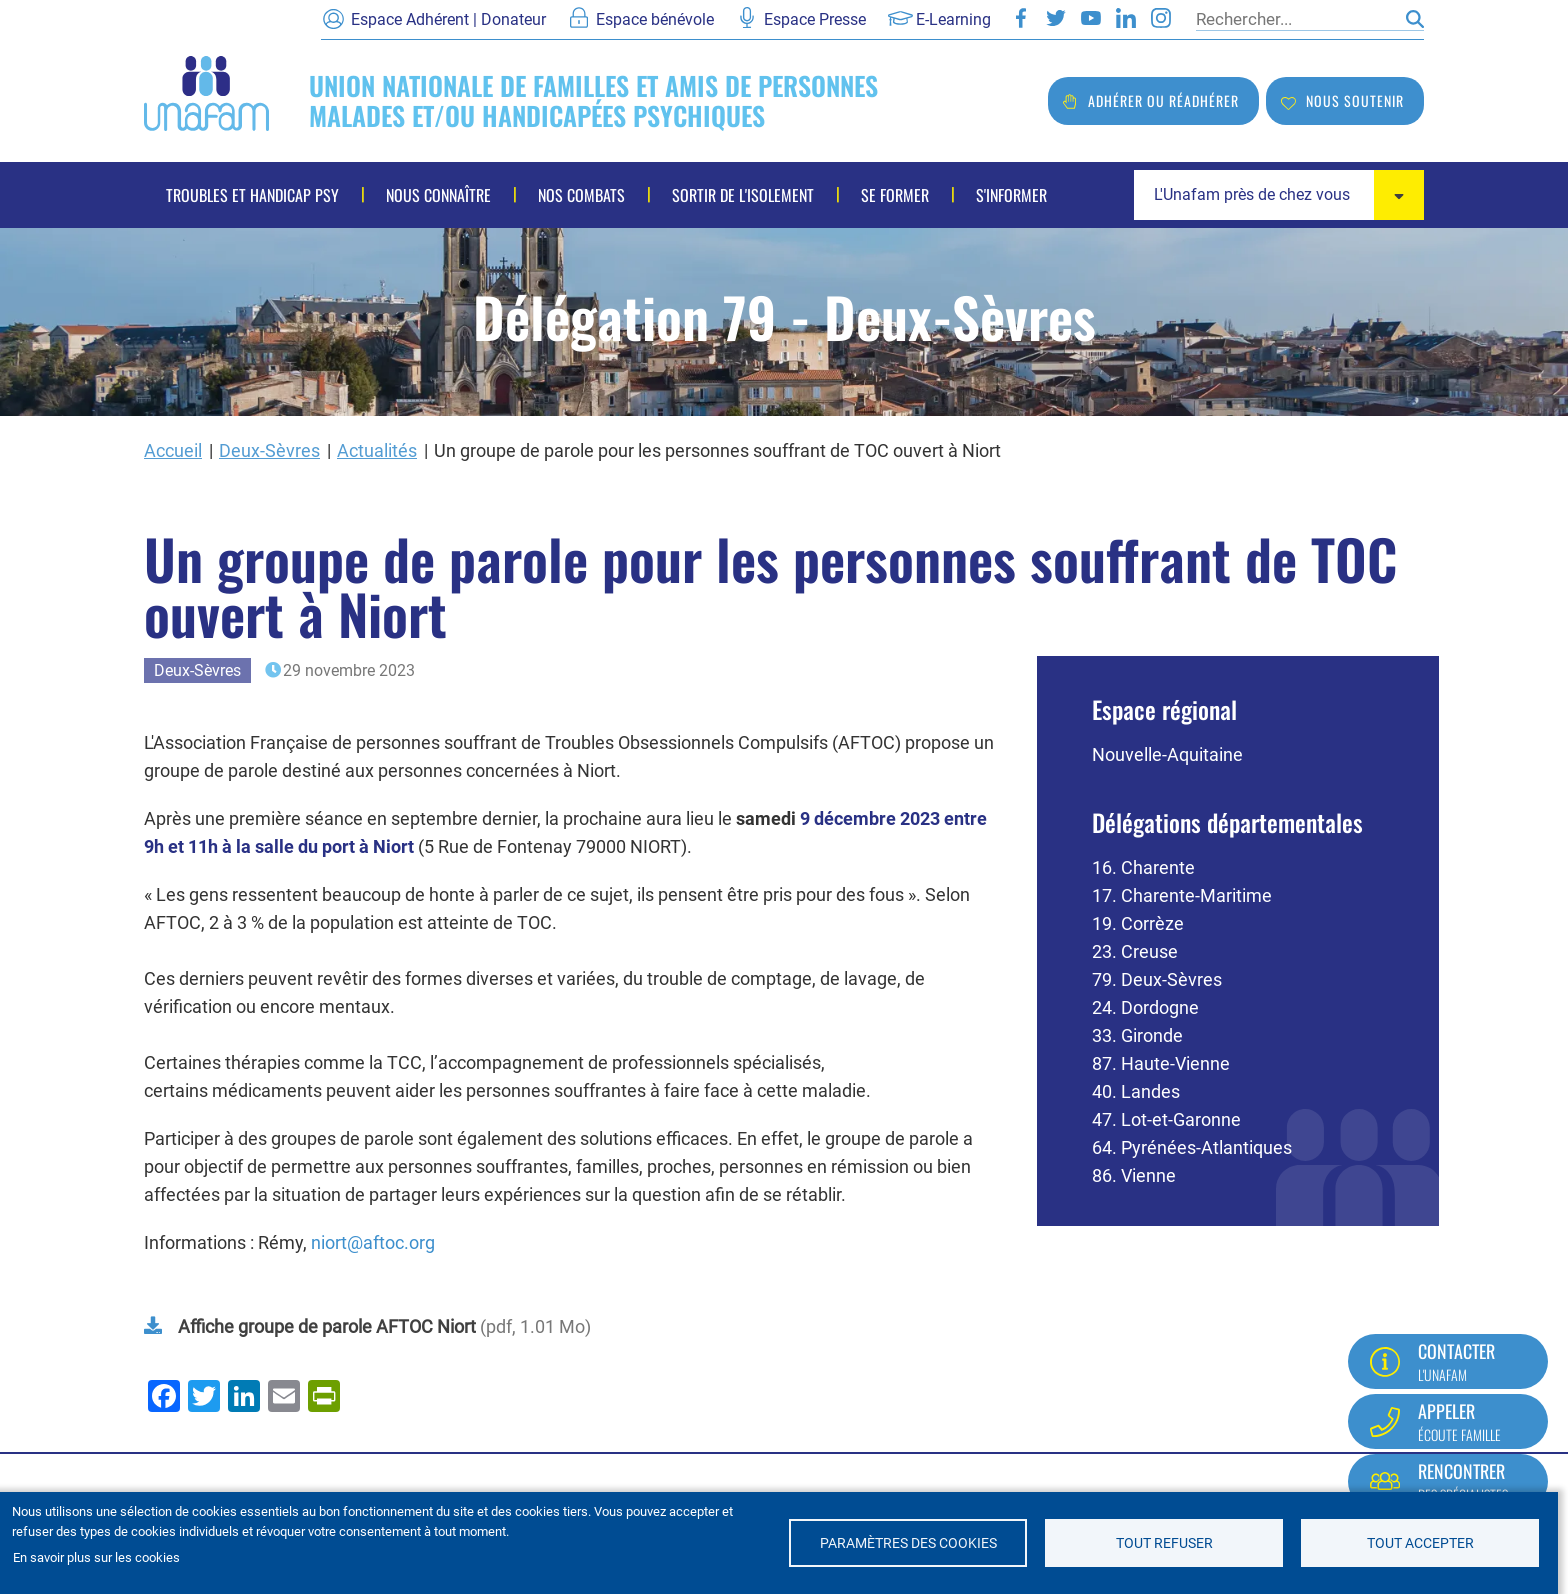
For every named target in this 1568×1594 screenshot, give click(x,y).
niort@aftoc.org (373, 1242)
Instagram (1161, 18)
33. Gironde (1137, 1035)
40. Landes (1136, 1091)
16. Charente (1143, 867)
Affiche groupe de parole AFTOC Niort (327, 1326)
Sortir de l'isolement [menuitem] (743, 195)
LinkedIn (1126, 18)
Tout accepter (1420, 1543)
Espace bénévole (655, 19)
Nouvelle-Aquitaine (1167, 754)
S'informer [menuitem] (1011, 195)
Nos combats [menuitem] (581, 195)
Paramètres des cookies (908, 1543)
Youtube (1091, 18)
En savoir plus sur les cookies (96, 1557)
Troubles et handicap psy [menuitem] (252, 195)
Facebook (1021, 18)
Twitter (1056, 18)
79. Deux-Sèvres (1157, 979)
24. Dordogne (1145, 1007)
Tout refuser (1164, 1543)
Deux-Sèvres (269, 450)
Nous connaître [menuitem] (438, 195)
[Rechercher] (1296, 19)
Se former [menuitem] (895, 195)
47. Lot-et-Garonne (1166, 1119)
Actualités (377, 450)
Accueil (173, 450)
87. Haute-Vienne (1161, 1063)
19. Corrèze (1138, 923)
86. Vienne (1134, 1175)
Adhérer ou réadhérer (1163, 100)
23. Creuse (1135, 951)
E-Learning (953, 19)
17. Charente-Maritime (1182, 895)
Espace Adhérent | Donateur (448, 19)
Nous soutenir (1355, 100)
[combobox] (1279, 195)
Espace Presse (815, 19)
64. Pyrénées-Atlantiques (1192, 1147)
